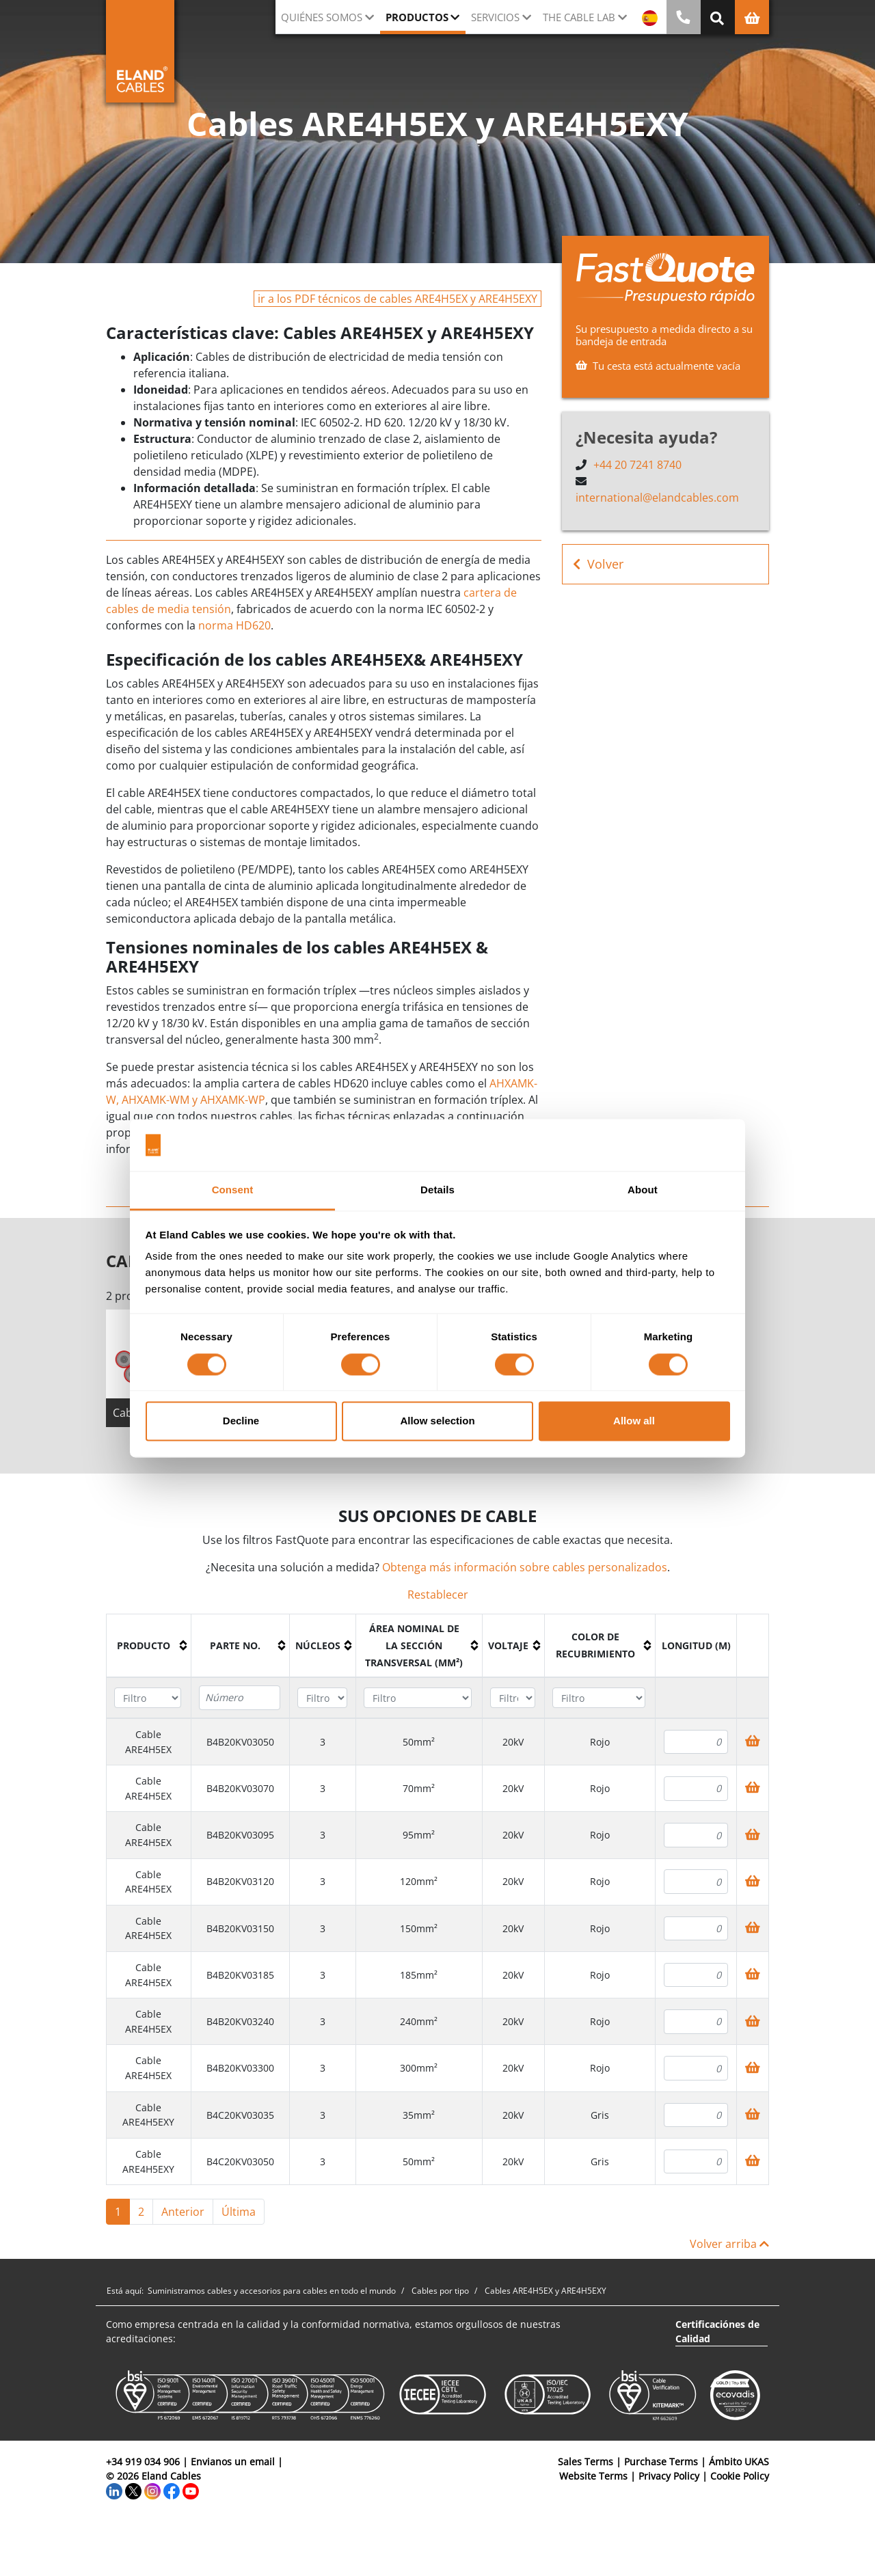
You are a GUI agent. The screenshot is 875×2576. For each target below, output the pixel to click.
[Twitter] (133, 2490)
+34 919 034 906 (143, 2461)
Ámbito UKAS (739, 2461)
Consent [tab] (233, 1190)
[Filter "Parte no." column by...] (239, 1697)
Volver (598, 564)
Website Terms (593, 2475)
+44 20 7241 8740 (637, 464)
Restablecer (437, 1594)
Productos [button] (417, 17)
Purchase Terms (661, 2461)
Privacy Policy (668, 2475)
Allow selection (437, 1421)
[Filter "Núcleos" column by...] (322, 1698)
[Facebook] (171, 2490)
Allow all (634, 1421)
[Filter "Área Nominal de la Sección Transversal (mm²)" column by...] (418, 1698)
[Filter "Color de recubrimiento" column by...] (598, 1698)
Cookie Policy (739, 2475)
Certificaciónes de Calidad (717, 2331)
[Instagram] (152, 2490)
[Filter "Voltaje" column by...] (512, 1698)
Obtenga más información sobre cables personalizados (524, 1567)
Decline (241, 1421)
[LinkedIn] (114, 2490)
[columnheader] (149, 1645)
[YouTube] (191, 2490)
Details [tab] (437, 1190)
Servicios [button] (495, 17)
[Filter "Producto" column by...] (147, 1698)
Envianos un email (233, 2461)
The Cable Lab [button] (579, 17)
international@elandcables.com (657, 497)
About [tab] (643, 1190)
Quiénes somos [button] (321, 17)
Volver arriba (729, 2243)
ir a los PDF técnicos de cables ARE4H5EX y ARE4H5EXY (397, 298)
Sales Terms (585, 2461)
